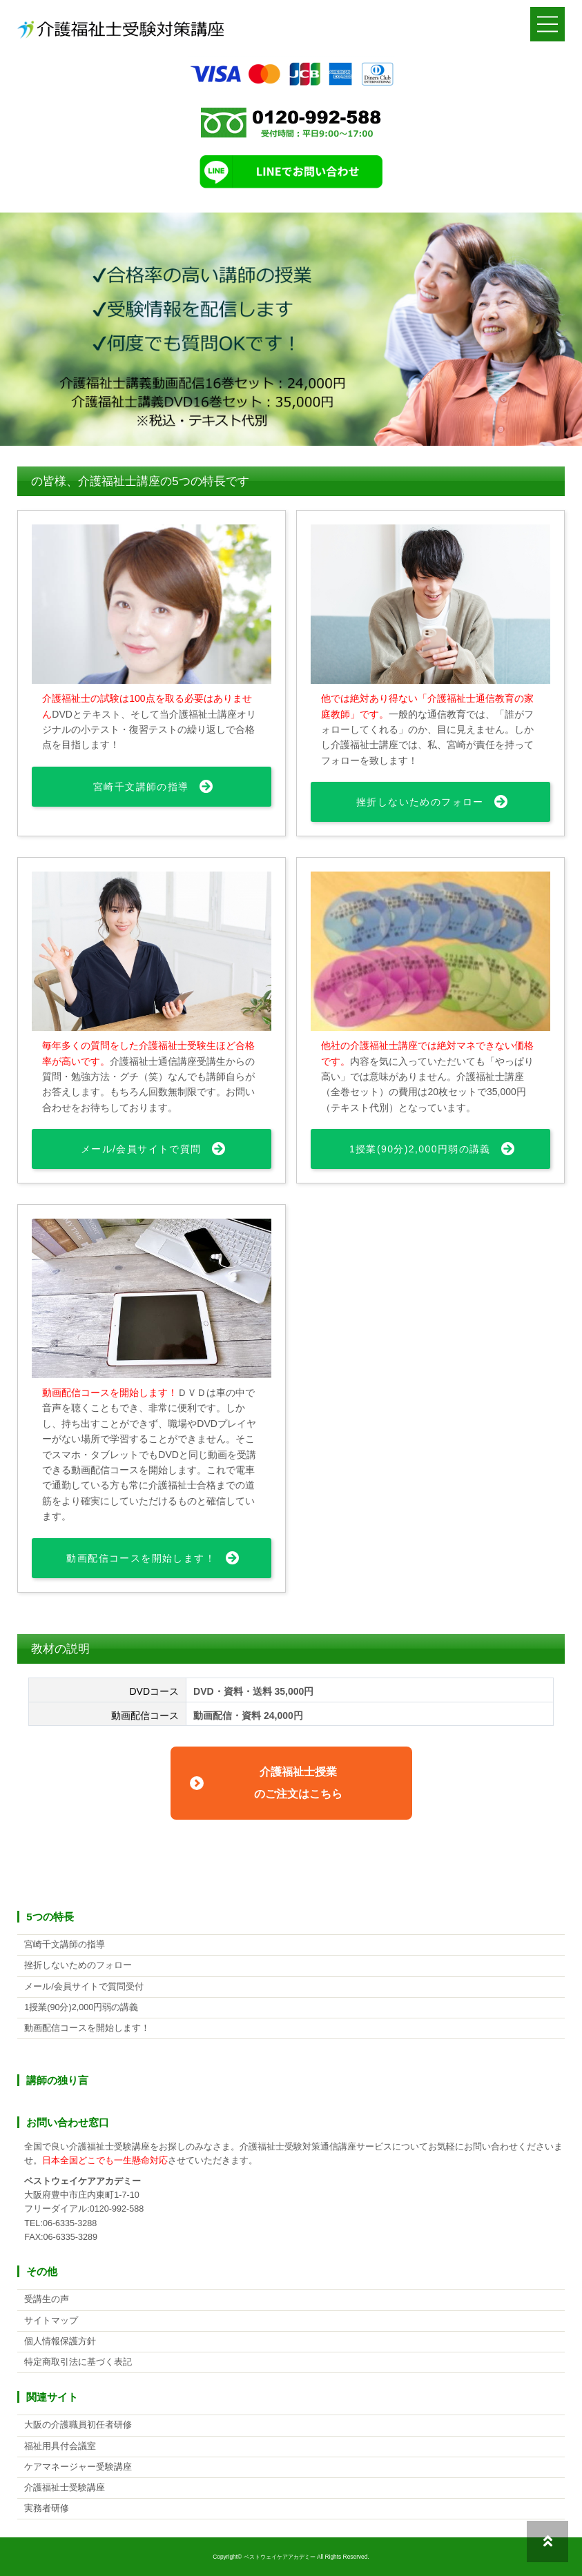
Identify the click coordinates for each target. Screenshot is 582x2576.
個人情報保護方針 (60, 2341)
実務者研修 (46, 2508)
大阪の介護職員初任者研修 (78, 2425)
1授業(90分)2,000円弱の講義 (420, 1148)
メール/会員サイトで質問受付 (84, 1987)
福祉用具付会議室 (60, 2446)
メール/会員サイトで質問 (141, 1148)
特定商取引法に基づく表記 (78, 2362)
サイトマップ (51, 2321)
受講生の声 (46, 2299)
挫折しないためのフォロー (420, 801)
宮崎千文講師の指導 (141, 786)
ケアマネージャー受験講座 (78, 2467)
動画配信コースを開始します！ (140, 1558)
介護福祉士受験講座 (64, 2488)
